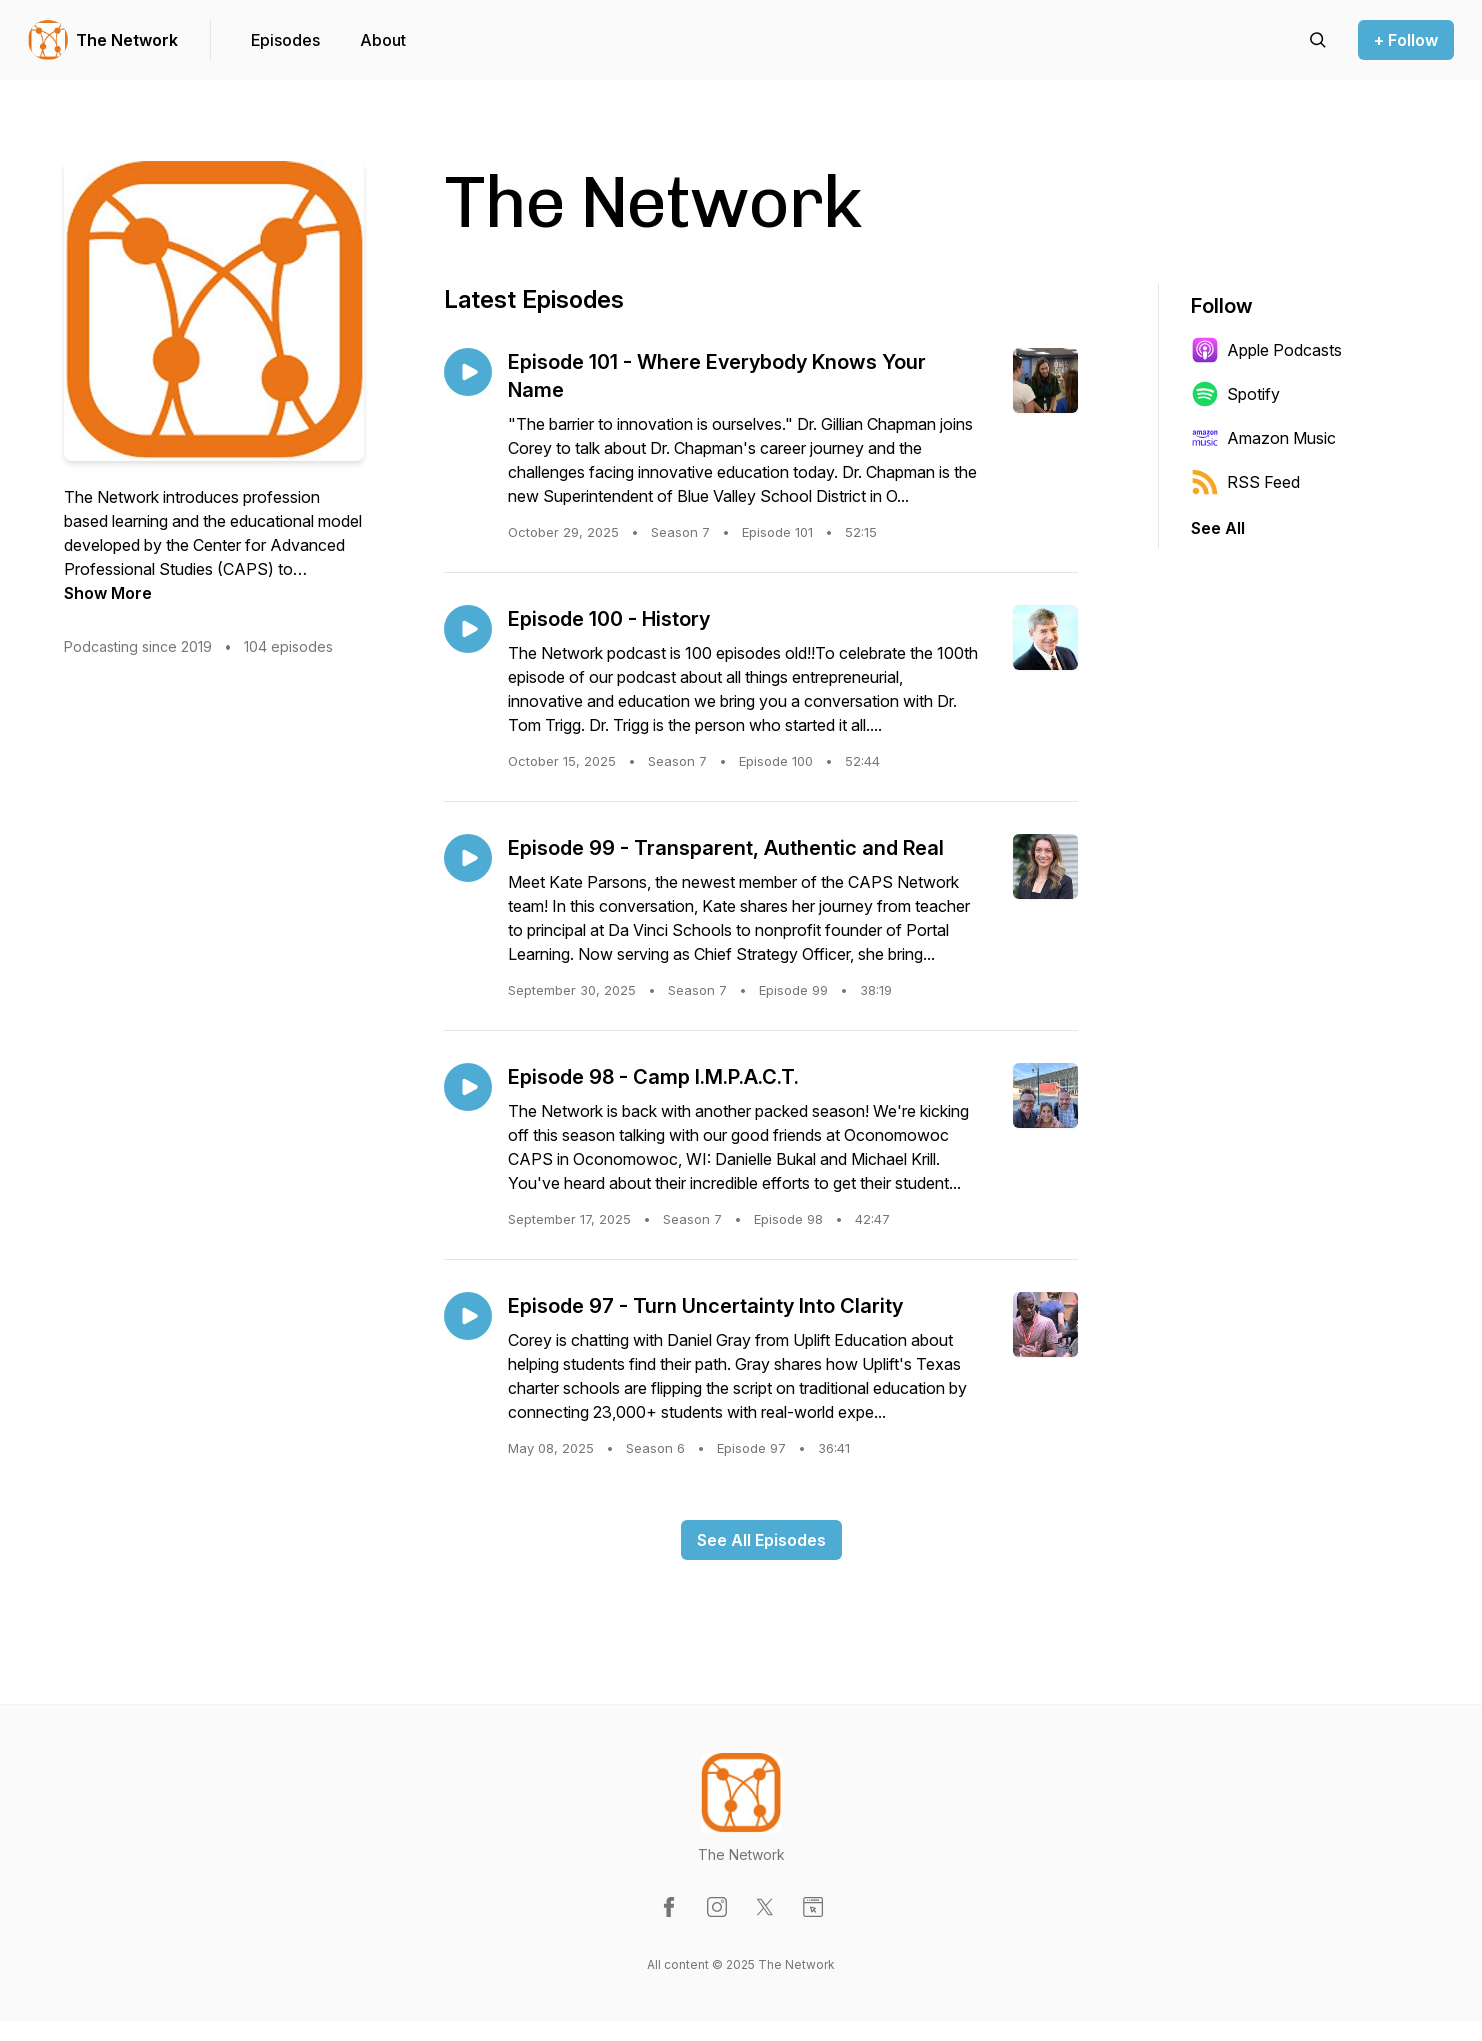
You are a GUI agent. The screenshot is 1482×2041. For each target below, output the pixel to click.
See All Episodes (761, 1540)
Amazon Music (1263, 438)
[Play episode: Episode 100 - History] (468, 629)
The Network (127, 40)
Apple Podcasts (1266, 350)
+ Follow (1406, 40)
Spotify (1235, 394)
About (383, 40)
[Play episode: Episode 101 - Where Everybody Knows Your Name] (468, 372)
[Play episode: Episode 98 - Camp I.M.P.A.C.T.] (468, 1087)
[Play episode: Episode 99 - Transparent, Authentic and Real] (468, 858)
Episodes (285, 40)
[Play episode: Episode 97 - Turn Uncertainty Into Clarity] (468, 1316)
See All (1218, 528)
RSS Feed (1245, 482)
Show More (108, 593)
